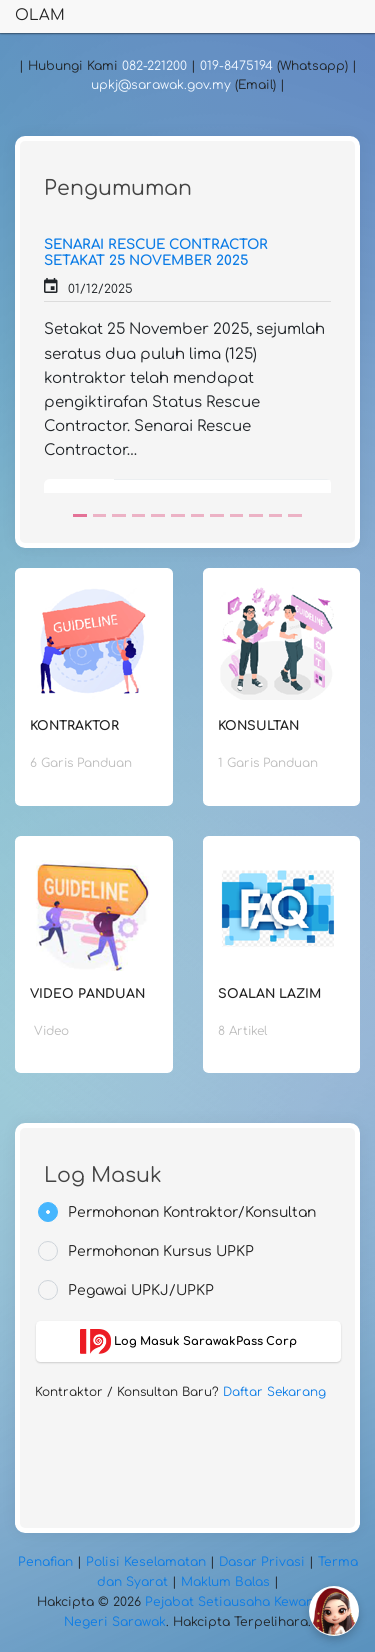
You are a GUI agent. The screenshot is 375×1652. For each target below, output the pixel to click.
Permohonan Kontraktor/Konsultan (192, 1212)
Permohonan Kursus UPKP (161, 1251)
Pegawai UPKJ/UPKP (141, 1290)
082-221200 (154, 66)
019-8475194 (236, 66)
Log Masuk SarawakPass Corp (188, 1341)
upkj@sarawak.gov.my (161, 85)
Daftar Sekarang (274, 1392)
